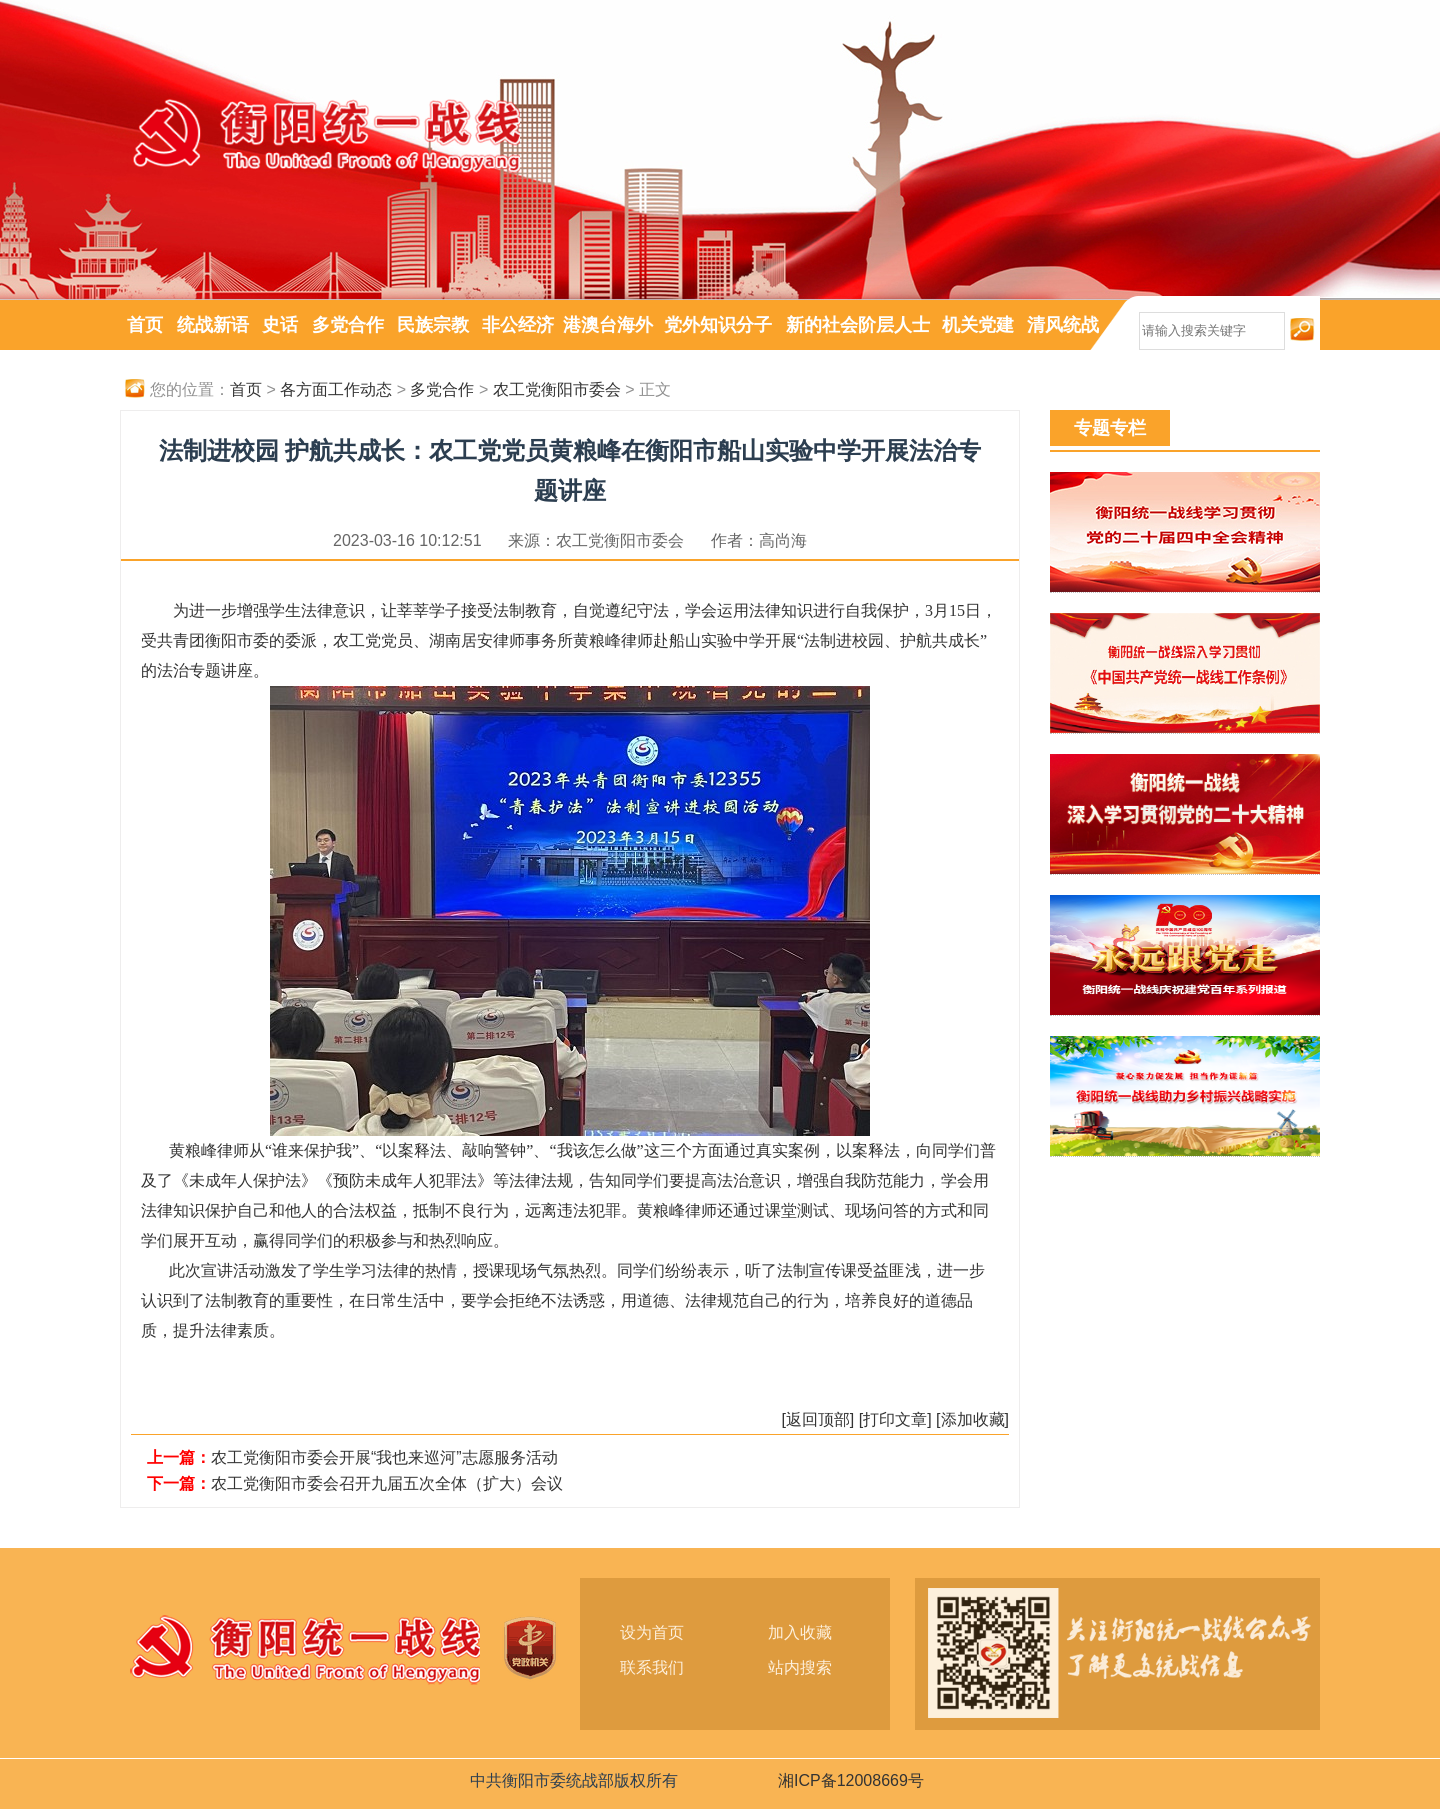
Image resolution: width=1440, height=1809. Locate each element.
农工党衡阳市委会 (557, 389)
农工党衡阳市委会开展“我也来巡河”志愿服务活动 (384, 1457)
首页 (145, 325)
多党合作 (348, 325)
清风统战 (1063, 325)
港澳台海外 (608, 325)
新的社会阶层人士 (858, 325)
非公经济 (518, 325)
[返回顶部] (817, 1419)
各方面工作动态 (336, 389)
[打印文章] (895, 1419)
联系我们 (652, 1667)
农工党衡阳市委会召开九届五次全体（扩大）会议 (387, 1483)
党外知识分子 (718, 325)
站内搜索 (800, 1667)
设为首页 (652, 1632)
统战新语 (213, 325)
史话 (280, 325)
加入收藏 (800, 1632)
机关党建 (978, 325)
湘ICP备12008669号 (851, 1780)
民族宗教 (433, 325)
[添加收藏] (972, 1419)
